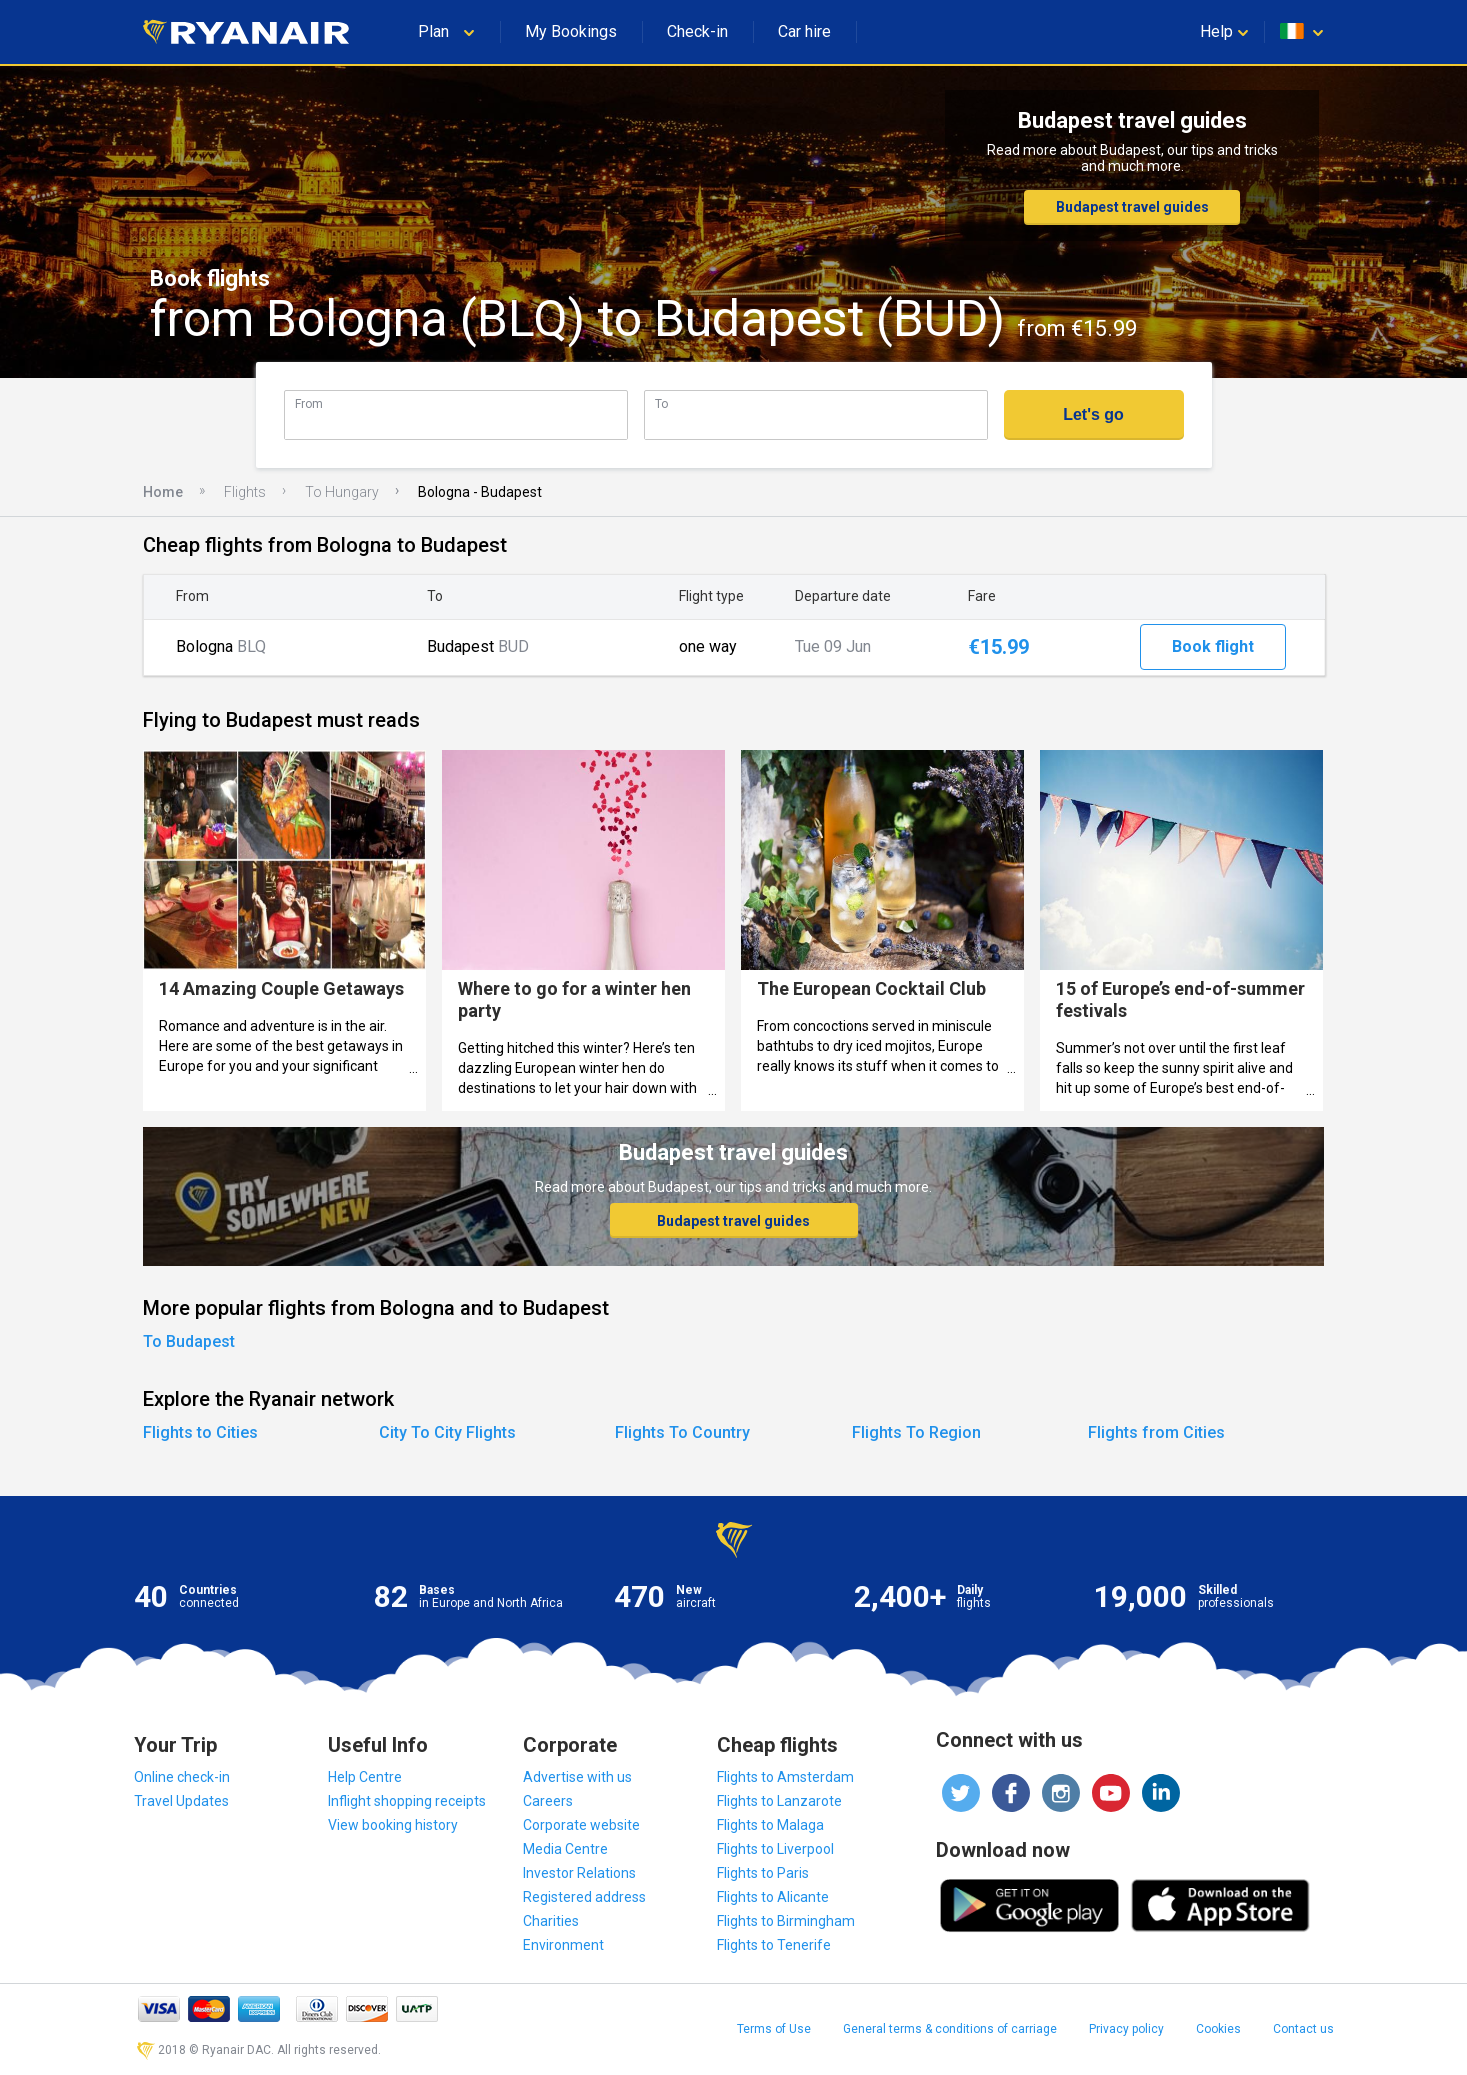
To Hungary (342, 492)
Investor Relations (579, 1873)
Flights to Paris (763, 1873)
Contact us (1303, 2029)
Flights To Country (682, 1432)
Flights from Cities (1156, 1432)
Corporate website (581, 1825)
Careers (548, 1801)
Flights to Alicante (773, 1897)
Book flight (1213, 646)
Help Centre (365, 1777)
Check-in (697, 31)
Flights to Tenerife (774, 1945)
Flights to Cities (200, 1432)
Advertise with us (577, 1777)
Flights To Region (916, 1432)
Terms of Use (774, 2029)
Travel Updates (181, 1801)
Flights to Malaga (770, 1825)
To (661, 403)
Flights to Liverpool (775, 1849)
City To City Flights (447, 1432)
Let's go (1093, 414)
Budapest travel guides (1132, 207)
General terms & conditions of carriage (950, 2029)
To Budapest (189, 1341)
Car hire (804, 31)
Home (163, 492)
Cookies (1218, 2029)
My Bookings (571, 31)
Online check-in (182, 1777)
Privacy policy (1126, 2029)
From (309, 403)
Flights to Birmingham (786, 1921)
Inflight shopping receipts (407, 1801)
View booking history (393, 1825)
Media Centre (565, 1849)
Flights (245, 492)
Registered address (584, 1897)
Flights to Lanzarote (779, 1801)
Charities (551, 1921)
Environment (563, 1945)
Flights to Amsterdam (785, 1777)
